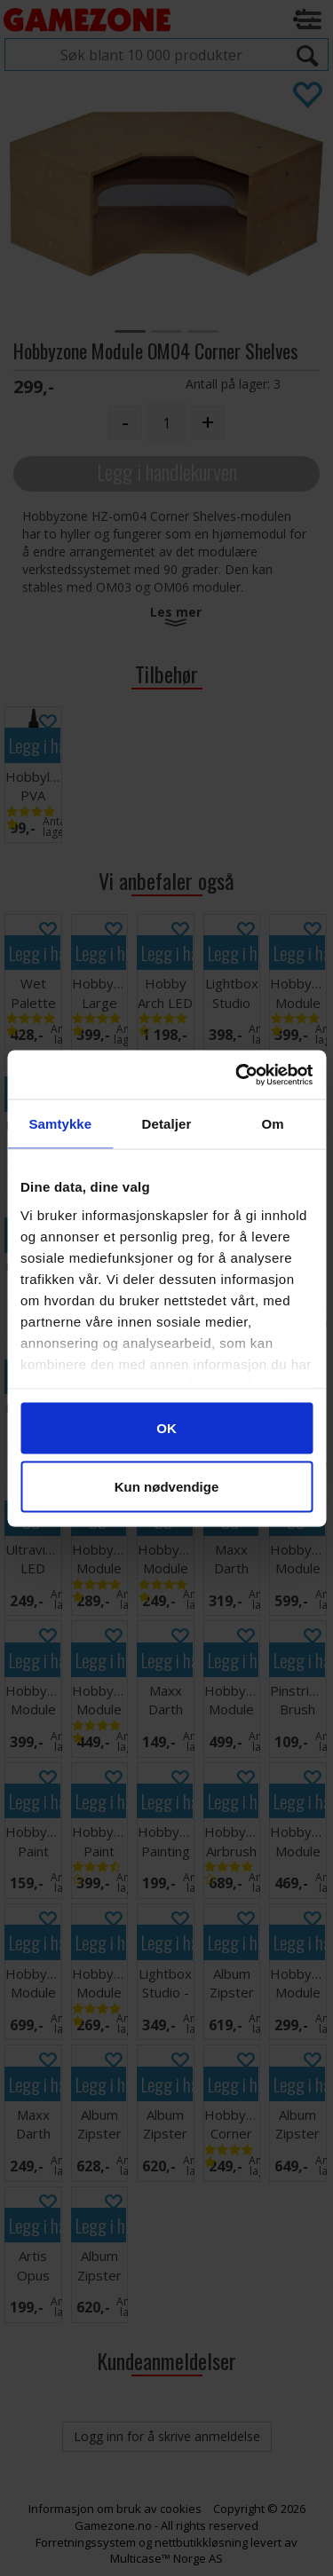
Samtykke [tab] (59, 1123)
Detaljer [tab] (167, 1123)
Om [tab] (273, 1123)
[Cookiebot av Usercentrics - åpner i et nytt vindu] (237, 1074)
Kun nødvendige (167, 1485)
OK (166, 1428)
